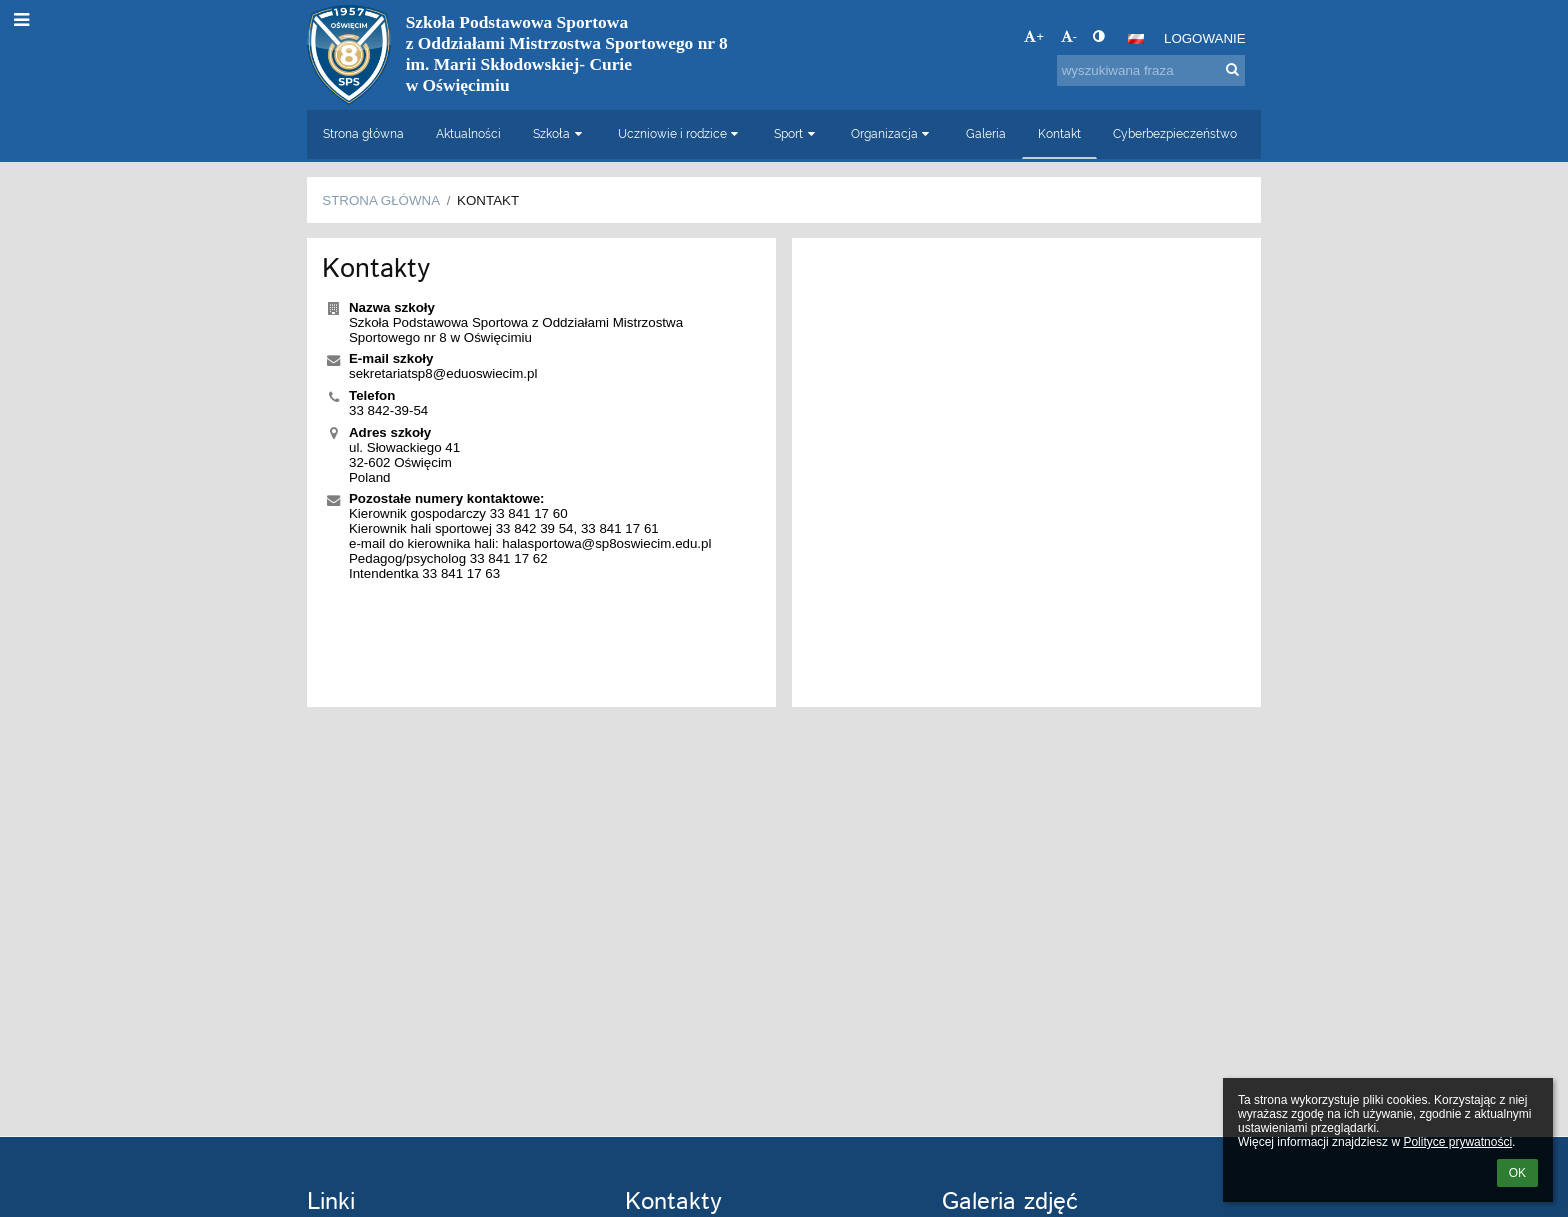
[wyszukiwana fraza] (1151, 70)
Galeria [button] (986, 134)
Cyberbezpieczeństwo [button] (1175, 134)
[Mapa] (1026, 472)
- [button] (1069, 36)
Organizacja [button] (892, 134)
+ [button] (1034, 36)
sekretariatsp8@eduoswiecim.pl (443, 373)
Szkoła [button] (559, 134)
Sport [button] (796, 134)
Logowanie (1205, 38)
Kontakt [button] (1059, 134)
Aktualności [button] (468, 134)
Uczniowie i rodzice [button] (680, 134)
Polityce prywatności (1457, 1142)
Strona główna (381, 200)
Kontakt (488, 200)
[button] (1136, 39)
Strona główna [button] (363, 134)
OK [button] (1517, 1173)
